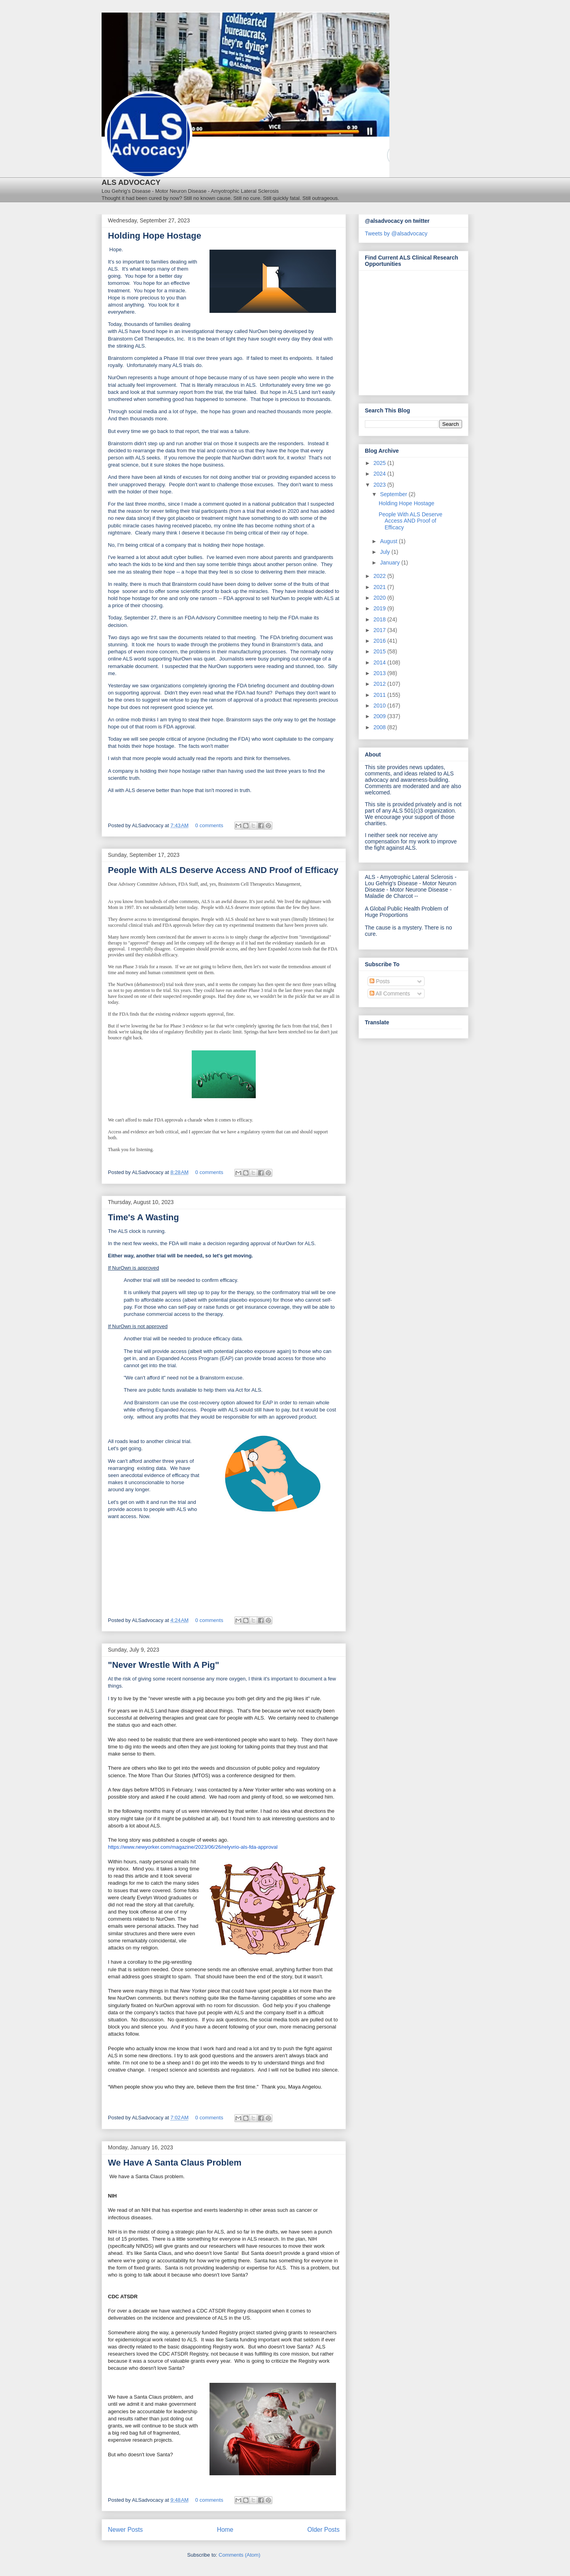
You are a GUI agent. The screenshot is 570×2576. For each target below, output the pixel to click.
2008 (380, 727)
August (389, 541)
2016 (380, 641)
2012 (380, 684)
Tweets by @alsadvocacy (396, 233)
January (390, 562)
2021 (380, 587)
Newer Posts (125, 2529)
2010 (380, 705)
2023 (380, 485)
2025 (380, 463)
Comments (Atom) (239, 2555)
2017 (380, 630)
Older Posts (324, 2529)
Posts (380, 981)
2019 (380, 608)
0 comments (209, 825)
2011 (380, 695)
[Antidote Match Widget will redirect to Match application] (408, 330)
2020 (380, 598)
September (394, 494)
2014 (380, 662)
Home (225, 2529)
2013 (380, 673)
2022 (380, 576)
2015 (380, 651)
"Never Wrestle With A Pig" (163, 1665)
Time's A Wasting (143, 1217)
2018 (380, 619)
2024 (380, 473)
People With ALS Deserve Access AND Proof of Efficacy (223, 870)
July (385, 552)
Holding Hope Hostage (154, 236)
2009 (380, 716)
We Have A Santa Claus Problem (175, 2163)
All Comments (390, 993)
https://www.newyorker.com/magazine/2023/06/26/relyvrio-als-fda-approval (192, 1847)
